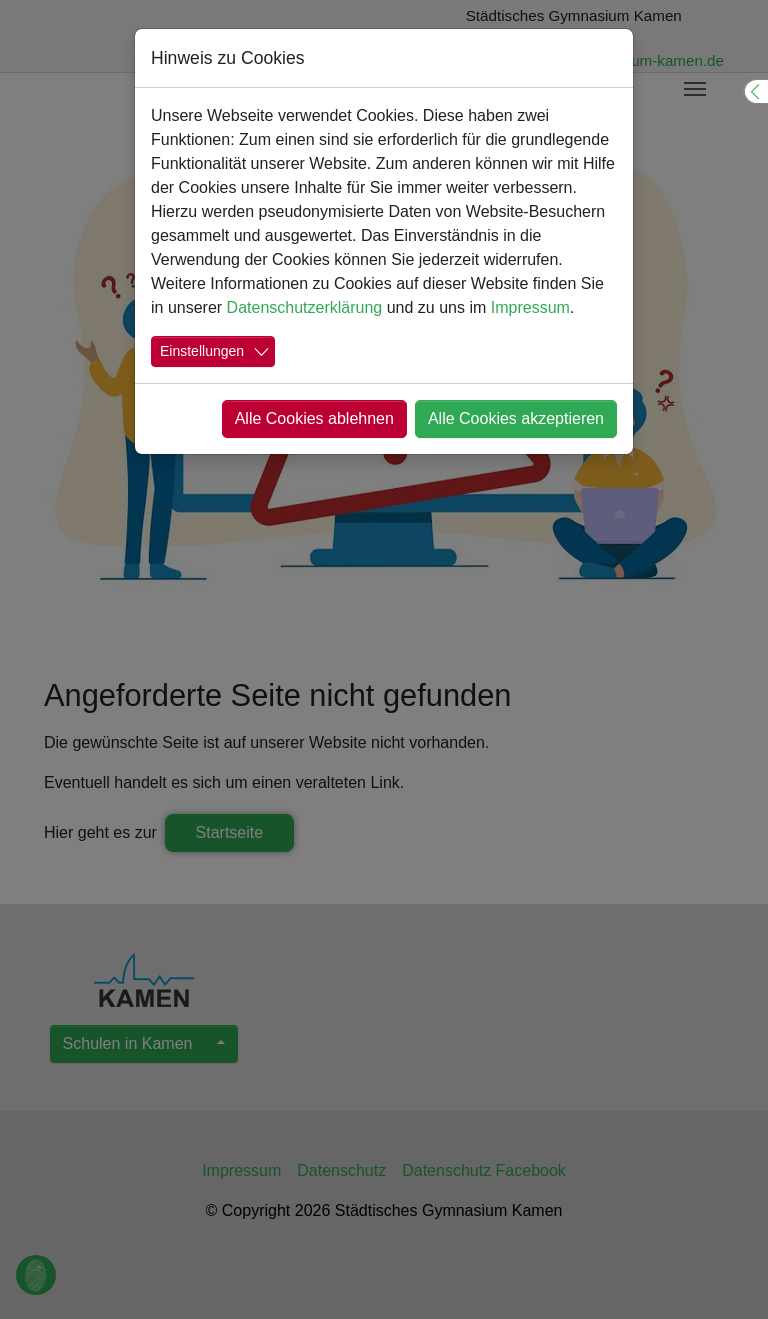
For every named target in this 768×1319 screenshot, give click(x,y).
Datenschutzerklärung (305, 307)
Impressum (530, 307)
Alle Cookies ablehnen (314, 418)
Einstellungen (202, 351)
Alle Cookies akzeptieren (516, 418)
